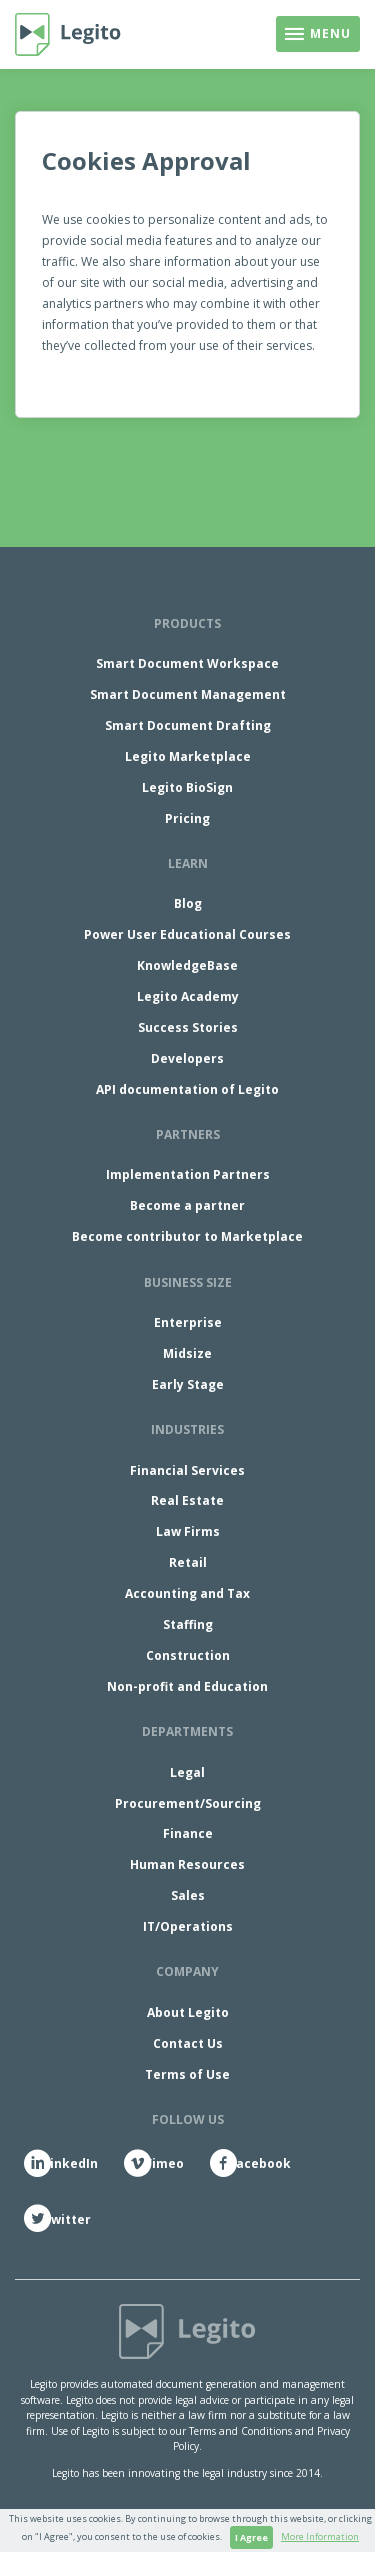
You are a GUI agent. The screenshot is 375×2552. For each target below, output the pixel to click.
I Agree (251, 2537)
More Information (320, 2536)
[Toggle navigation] (318, 34)
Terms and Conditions (240, 2431)
